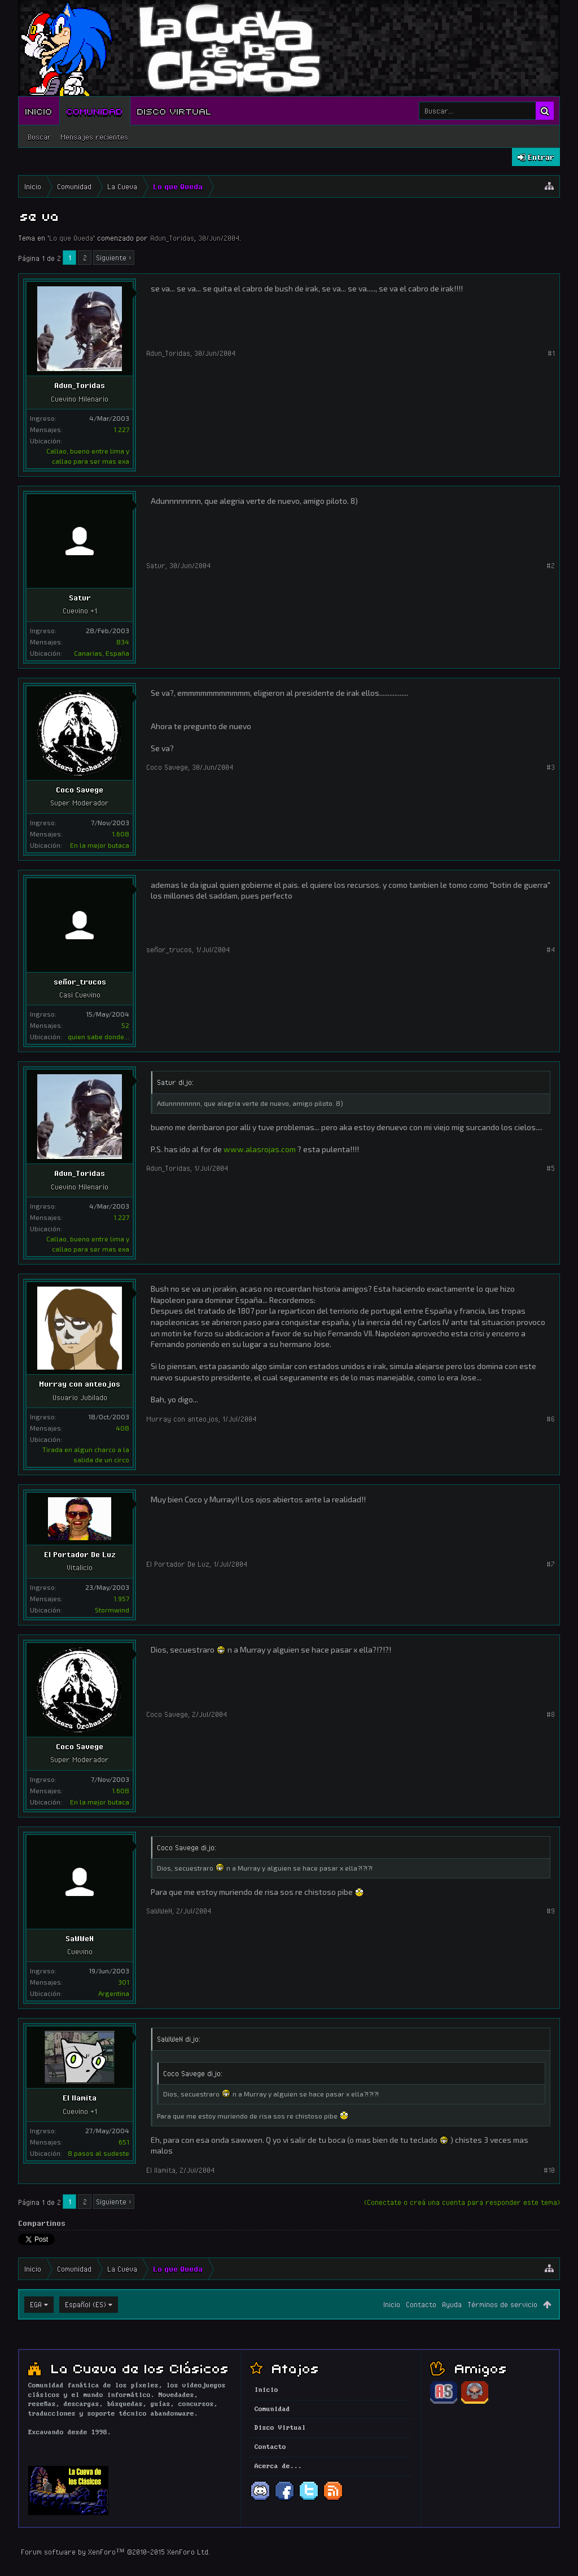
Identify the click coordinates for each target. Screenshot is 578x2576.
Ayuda (452, 2304)
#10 (549, 2169)
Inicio (38, 110)
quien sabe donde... (98, 1036)
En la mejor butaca (99, 845)
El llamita (80, 2097)
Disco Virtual (174, 110)
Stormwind (112, 1610)
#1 (551, 353)
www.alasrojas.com (260, 1149)
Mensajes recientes (94, 136)
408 (122, 1428)
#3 (550, 767)
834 (122, 642)
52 (125, 1025)
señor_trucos (80, 981)
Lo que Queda (71, 237)
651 (124, 2142)
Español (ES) (85, 2304)
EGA (36, 2304)
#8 (550, 1714)
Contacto (421, 2304)
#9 (550, 1910)
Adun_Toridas (172, 237)
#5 (550, 1168)
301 (123, 1982)
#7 (550, 1563)
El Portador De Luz (80, 1554)
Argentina (113, 1993)
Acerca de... (278, 2466)
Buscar (39, 136)
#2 (550, 565)
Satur (80, 597)
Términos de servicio (502, 2304)
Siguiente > (114, 257)
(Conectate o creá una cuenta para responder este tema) (462, 2202)
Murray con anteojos (79, 1383)
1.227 (121, 429)
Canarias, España (101, 653)
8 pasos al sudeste (98, 2153)
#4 (550, 949)
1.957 (121, 1598)
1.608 (120, 834)
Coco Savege (79, 789)
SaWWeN (79, 1938)
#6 (550, 1418)
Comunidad (95, 110)
